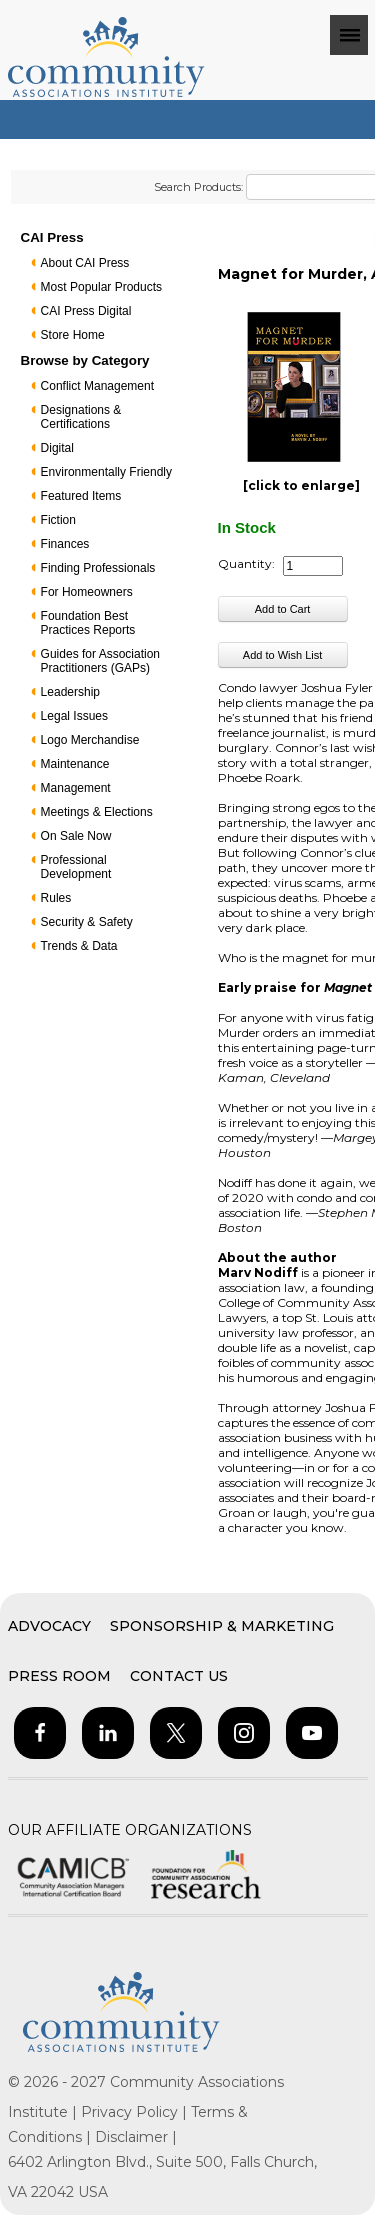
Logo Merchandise (90, 740)
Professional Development (76, 867)
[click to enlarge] (301, 485)
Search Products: (198, 187)
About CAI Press (85, 263)
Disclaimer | (136, 2137)
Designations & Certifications (81, 417)
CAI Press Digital (86, 311)
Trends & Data (79, 946)
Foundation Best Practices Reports (88, 623)
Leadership (70, 692)
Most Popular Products (101, 287)
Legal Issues (74, 716)
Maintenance (75, 764)
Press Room (59, 1676)
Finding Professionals (98, 568)
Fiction (58, 520)
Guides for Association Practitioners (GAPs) (100, 661)
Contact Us (179, 1676)
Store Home (73, 335)
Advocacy (49, 1626)
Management (76, 788)
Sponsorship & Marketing (222, 1626)
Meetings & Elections (97, 812)
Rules (56, 898)
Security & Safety (87, 922)
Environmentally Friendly (106, 472)
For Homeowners (87, 592)
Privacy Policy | (136, 2112)
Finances (65, 544)
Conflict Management (97, 386)
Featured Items (81, 496)
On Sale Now (76, 836)
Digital (57, 448)
